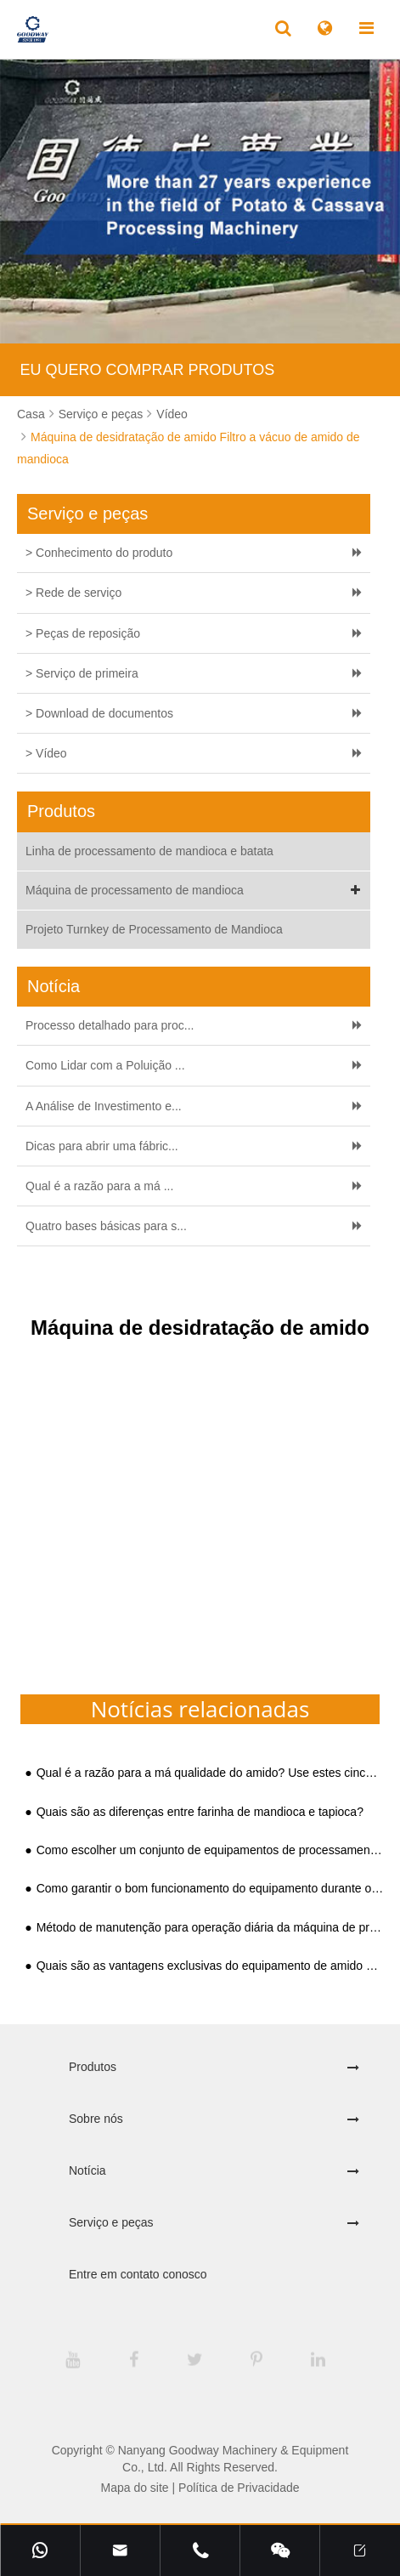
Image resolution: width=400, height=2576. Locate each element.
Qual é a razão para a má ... (99, 1186)
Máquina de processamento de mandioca (195, 890)
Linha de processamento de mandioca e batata (149, 851)
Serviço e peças (101, 414)
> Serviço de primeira (81, 673)
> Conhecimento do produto (98, 552)
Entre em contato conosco (138, 2274)
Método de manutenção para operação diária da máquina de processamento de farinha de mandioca (210, 1927)
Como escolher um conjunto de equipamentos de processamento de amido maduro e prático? (210, 1850)
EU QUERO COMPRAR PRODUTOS (147, 369)
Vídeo (172, 414)
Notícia (87, 2170)
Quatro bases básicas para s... (106, 1226)
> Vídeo (46, 753)
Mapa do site (134, 2487)
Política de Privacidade (238, 2487)
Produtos (92, 2067)
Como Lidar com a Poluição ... (105, 1065)
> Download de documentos (99, 713)
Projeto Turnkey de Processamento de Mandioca (154, 929)
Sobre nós (96, 2118)
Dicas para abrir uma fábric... (101, 1146)
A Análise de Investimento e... (103, 1106)
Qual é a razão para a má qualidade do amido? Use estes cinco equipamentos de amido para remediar (210, 1773)
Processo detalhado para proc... (109, 1025)
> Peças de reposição (82, 633)
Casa (31, 414)
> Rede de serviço (73, 592)
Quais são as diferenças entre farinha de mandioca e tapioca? (200, 1812)
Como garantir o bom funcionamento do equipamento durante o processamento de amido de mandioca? (210, 1888)
